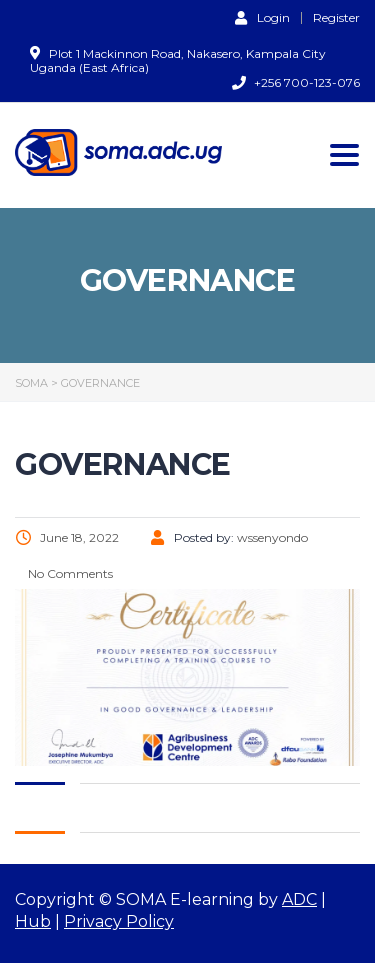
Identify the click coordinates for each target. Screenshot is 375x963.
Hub (33, 921)
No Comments (69, 573)
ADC (299, 899)
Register (336, 18)
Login (262, 17)
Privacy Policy (119, 921)
